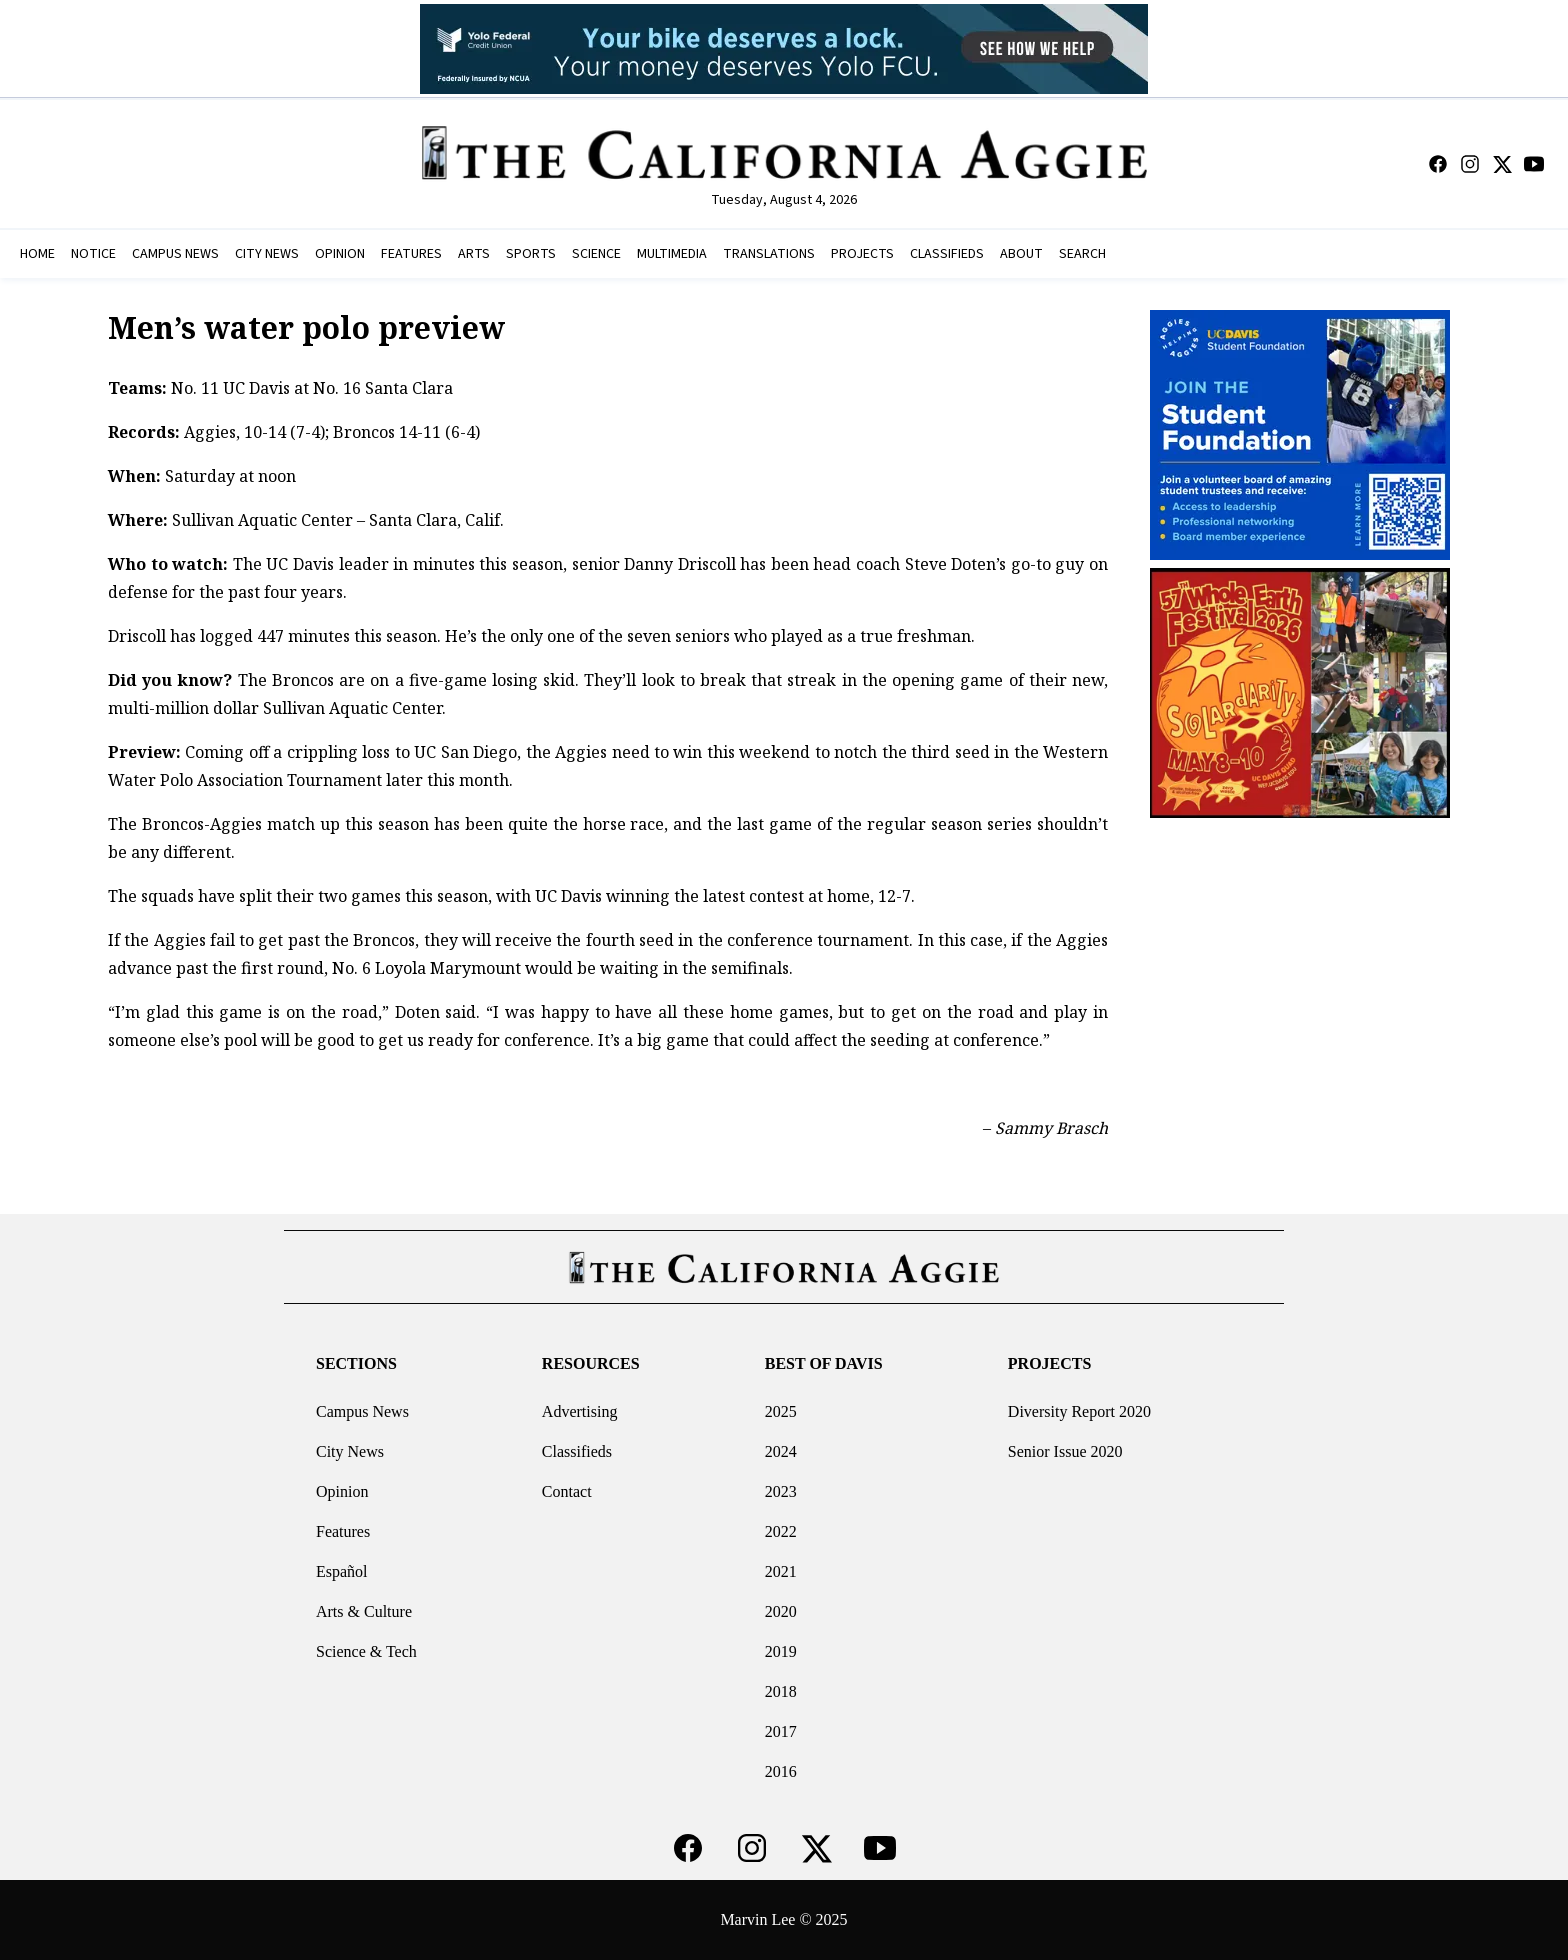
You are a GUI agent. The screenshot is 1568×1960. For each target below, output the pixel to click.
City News (350, 1451)
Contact (567, 1491)
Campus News (362, 1411)
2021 (781, 1571)
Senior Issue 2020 (1065, 1451)
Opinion (342, 1491)
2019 (781, 1651)
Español (342, 1571)
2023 (781, 1491)
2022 (781, 1531)
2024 (781, 1451)
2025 (781, 1411)
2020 (781, 1611)
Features (343, 1531)
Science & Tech (366, 1651)
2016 (781, 1771)
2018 (781, 1691)
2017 (781, 1731)
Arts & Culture (364, 1611)
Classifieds (577, 1451)
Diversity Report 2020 (1079, 1411)
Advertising (580, 1411)
